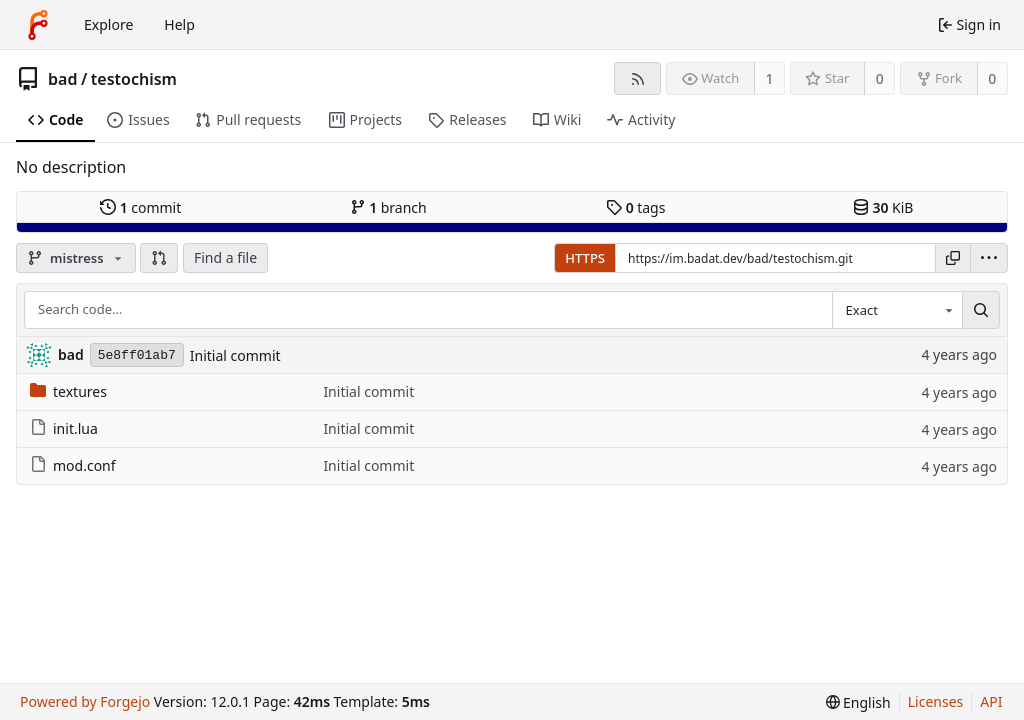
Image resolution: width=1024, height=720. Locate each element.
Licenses (936, 701)
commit (140, 207)
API (991, 701)
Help (179, 24)
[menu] (989, 258)
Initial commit (235, 355)
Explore (108, 24)
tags (635, 207)
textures (68, 391)
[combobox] (897, 310)
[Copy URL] (953, 258)
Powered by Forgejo (85, 701)
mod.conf (73, 465)
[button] (159, 258)
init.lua (64, 428)
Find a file (225, 257)
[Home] (38, 25)
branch (388, 207)
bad (62, 79)
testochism (134, 79)
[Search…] (981, 310)
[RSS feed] (637, 78)
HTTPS (585, 258)
